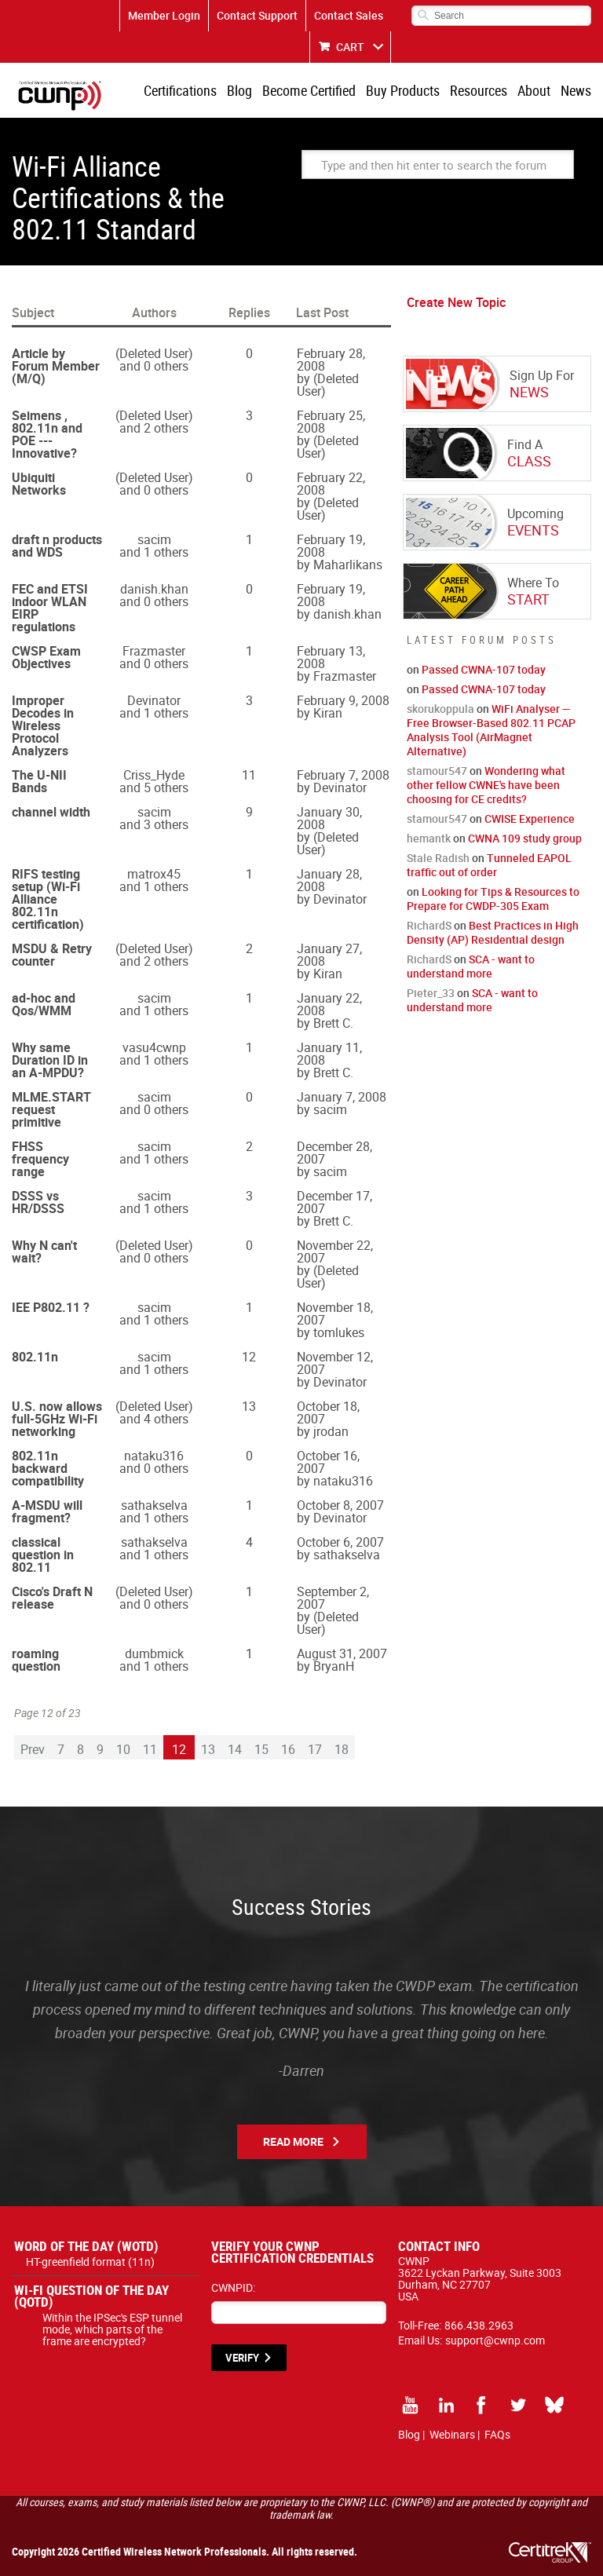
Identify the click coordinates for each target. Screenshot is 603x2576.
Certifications (180, 90)
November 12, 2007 (335, 1363)
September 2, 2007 (333, 1598)
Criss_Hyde (154, 775)
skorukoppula (440, 708)
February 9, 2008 (343, 700)
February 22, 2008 (331, 484)
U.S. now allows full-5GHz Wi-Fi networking (57, 1419)
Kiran (327, 713)
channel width (51, 811)
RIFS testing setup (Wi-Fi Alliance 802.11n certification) (48, 899)
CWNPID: (233, 2287)
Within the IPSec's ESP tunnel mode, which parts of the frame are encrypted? (112, 2329)
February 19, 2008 (331, 546)
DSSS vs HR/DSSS (38, 1202)
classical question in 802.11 (43, 1554)
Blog (239, 90)
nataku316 (154, 1455)
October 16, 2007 (328, 1462)
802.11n (35, 1356)
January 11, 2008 (329, 1054)
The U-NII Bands (39, 781)
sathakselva (154, 1505)
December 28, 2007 (334, 1152)
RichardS (429, 925)
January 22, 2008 (329, 1004)
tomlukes (338, 1332)
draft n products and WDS (57, 546)
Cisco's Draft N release (52, 1598)
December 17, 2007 (334, 1202)
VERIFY (242, 2358)
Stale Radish (438, 857)
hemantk (429, 838)
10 (123, 1749)
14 (235, 1749)
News (576, 90)
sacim (154, 539)
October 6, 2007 (340, 1542)
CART (350, 46)
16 (288, 1749)
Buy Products (403, 90)
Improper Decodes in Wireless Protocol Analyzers (43, 725)
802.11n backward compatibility (48, 1468)
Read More (293, 2141)
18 (341, 1749)
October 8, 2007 (340, 1505)
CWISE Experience (529, 818)
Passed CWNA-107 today (484, 669)
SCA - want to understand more (471, 966)
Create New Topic (456, 302)
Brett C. (333, 1023)
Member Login (164, 15)
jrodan (331, 1431)
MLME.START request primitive (51, 1109)
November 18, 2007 (335, 1313)
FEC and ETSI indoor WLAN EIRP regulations (50, 607)
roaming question (36, 1660)
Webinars (452, 2434)
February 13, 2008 (331, 657)
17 (315, 1749)
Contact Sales (348, 15)
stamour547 (437, 770)
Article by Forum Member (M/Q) (56, 366)
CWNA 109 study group (525, 838)
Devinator (154, 700)
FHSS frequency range (40, 1159)
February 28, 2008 (331, 360)
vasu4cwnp (154, 1047)
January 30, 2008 (329, 818)
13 (208, 1749)
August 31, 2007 (342, 1653)
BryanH (333, 1666)
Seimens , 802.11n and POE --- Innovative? (47, 434)
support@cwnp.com (495, 2340)
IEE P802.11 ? (51, 1307)
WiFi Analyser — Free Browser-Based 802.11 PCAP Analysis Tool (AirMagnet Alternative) (491, 729)
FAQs (497, 2434)
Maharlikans (347, 564)
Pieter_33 (431, 992)
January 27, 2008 (329, 955)
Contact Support (257, 15)
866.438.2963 (478, 2325)
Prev (32, 1749)
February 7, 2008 (343, 775)
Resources (478, 90)
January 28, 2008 (329, 880)
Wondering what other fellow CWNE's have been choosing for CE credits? (486, 784)
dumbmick (154, 1653)
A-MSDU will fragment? (47, 1511)
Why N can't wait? (44, 1251)
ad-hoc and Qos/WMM (43, 1004)
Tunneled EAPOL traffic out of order (489, 864)
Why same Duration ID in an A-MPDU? (50, 1060)
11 (150, 1749)
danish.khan (154, 588)
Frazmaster (153, 651)
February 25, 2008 (331, 422)
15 (261, 1749)
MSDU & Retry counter (52, 955)
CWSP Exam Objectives (46, 657)
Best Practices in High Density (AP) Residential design (493, 932)
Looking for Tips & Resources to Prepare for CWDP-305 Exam (493, 898)
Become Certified (309, 90)
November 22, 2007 (335, 1251)
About (533, 90)
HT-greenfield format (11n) (90, 2261)
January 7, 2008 (341, 1096)
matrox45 (154, 873)
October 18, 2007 (328, 1412)
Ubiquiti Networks (39, 484)
